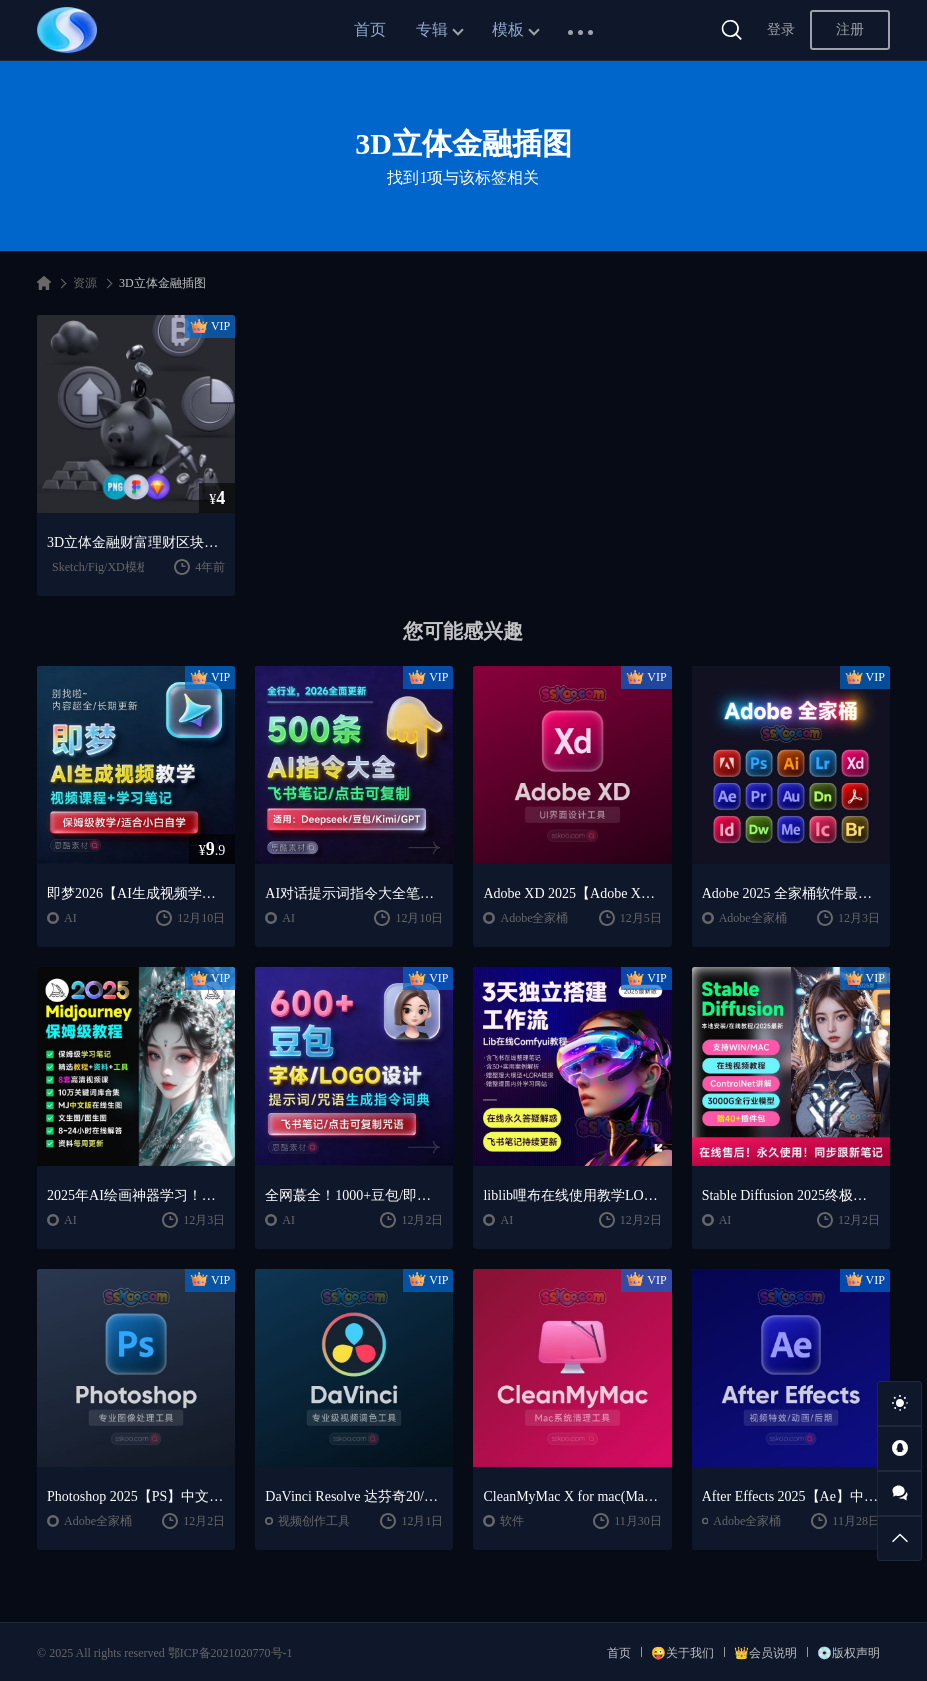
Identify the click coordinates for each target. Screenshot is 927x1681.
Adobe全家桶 (534, 918)
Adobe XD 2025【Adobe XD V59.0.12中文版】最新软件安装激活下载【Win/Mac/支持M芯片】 (572, 893)
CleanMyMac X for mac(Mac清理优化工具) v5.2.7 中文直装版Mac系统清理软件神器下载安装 (572, 1496)
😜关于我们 (682, 1653)
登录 (781, 29)
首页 (370, 29)
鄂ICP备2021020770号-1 (230, 1653)
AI (70, 918)
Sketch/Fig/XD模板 (100, 567)
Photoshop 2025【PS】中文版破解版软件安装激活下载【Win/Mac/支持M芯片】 (136, 1496)
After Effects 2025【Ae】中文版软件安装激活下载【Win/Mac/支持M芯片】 (791, 1496)
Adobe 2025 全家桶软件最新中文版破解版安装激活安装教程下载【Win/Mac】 (791, 893)
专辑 (432, 29)
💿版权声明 (848, 1653)
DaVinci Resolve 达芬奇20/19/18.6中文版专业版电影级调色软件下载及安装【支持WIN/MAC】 (354, 1496)
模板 (508, 29)
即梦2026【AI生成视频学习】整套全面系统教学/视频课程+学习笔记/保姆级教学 (136, 893)
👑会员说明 (765, 1653)
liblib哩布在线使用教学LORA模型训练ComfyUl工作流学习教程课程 (572, 1195)
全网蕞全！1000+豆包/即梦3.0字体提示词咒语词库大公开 (354, 1195)
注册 (850, 29)
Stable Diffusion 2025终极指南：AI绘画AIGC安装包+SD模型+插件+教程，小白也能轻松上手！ (791, 1195)
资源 (85, 283)
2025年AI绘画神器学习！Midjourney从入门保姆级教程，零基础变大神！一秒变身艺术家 (136, 1195)
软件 (512, 1521)
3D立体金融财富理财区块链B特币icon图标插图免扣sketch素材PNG (136, 542)
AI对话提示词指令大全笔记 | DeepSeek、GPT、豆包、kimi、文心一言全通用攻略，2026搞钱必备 (354, 893)
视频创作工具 (314, 1521)
